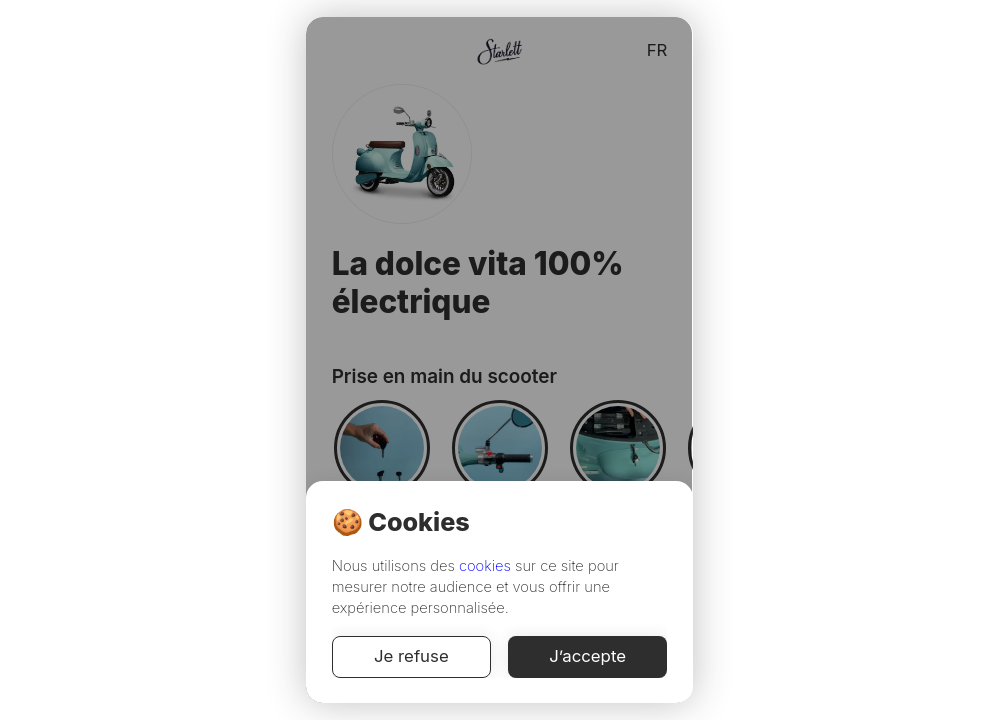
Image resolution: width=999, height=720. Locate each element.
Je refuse (411, 657)
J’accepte (588, 657)
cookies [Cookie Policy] (485, 566)
